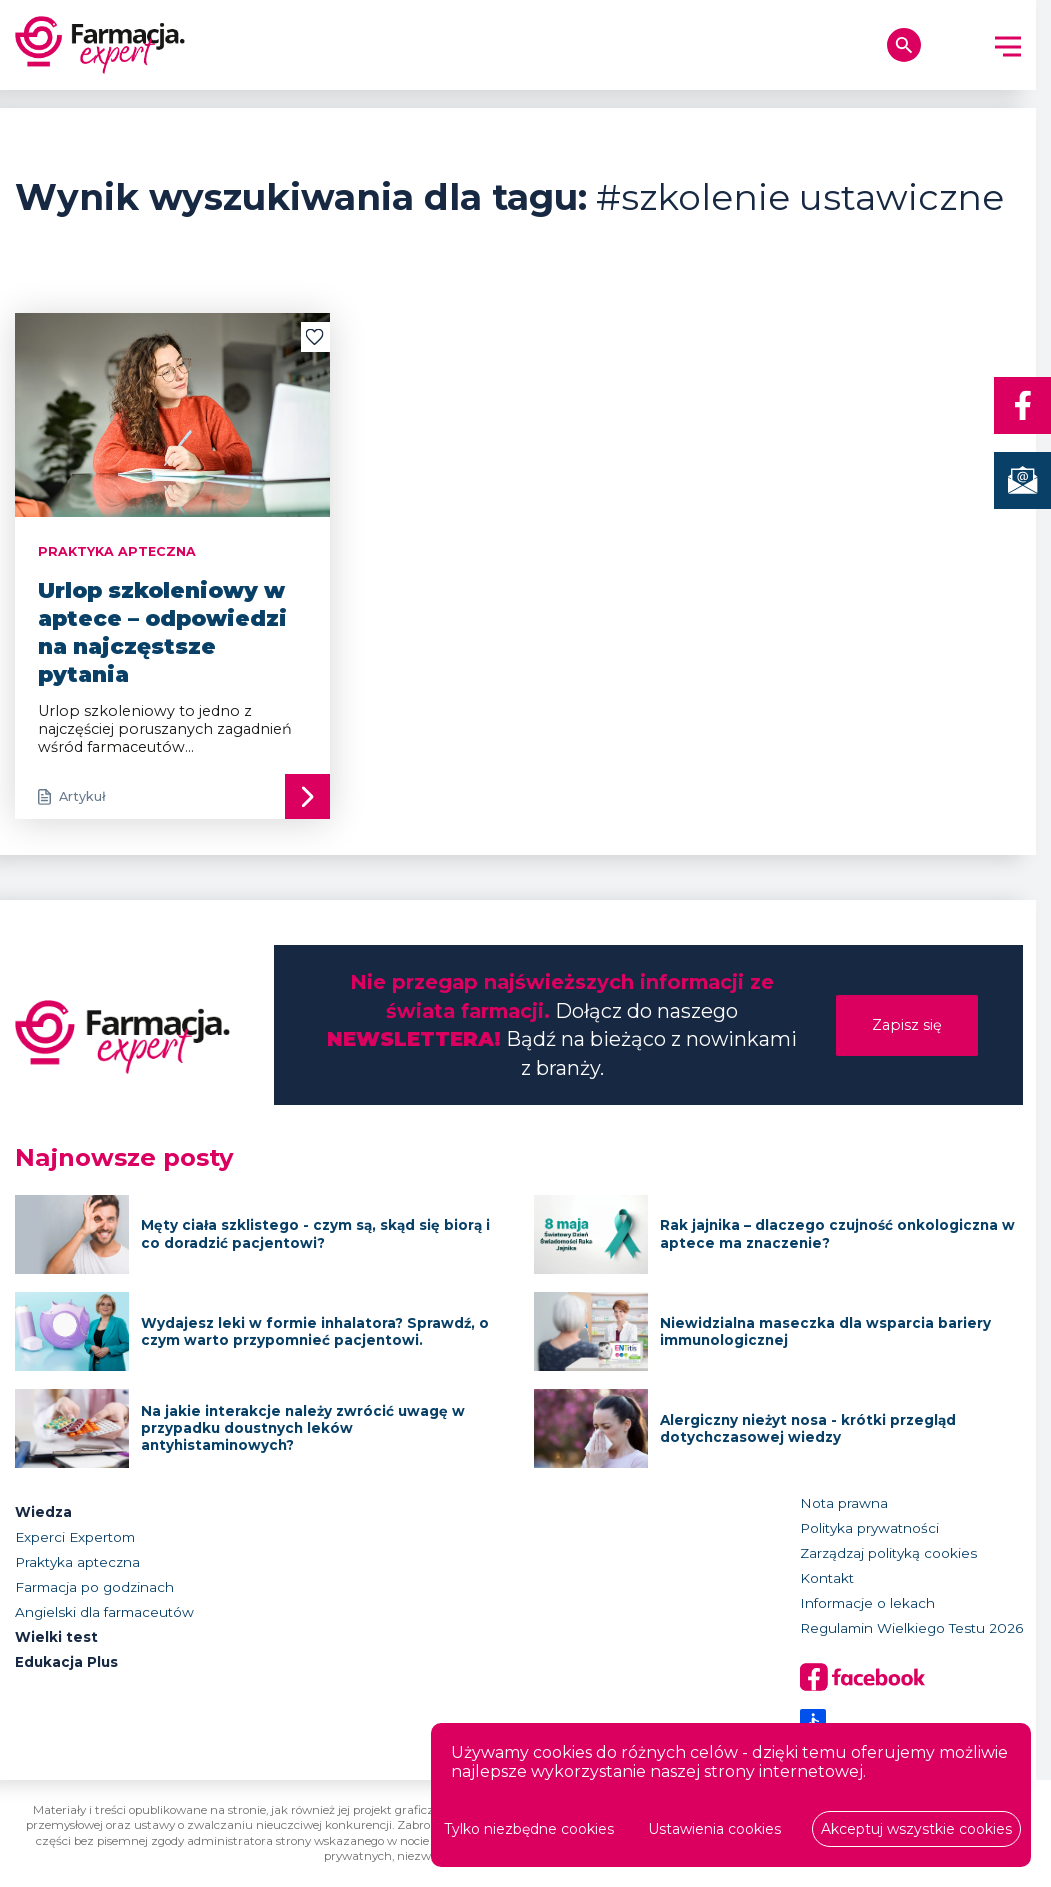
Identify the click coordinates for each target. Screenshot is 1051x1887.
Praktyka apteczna (77, 1562)
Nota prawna (844, 1503)
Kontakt (827, 1578)
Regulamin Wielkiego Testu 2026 (911, 1628)
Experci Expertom (75, 1537)
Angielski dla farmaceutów (104, 1612)
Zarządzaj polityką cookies (888, 1553)
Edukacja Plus (66, 1662)
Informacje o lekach (867, 1603)
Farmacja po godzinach (94, 1587)
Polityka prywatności (869, 1528)
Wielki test (56, 1637)
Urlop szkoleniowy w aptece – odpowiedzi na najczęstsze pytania (162, 632)
